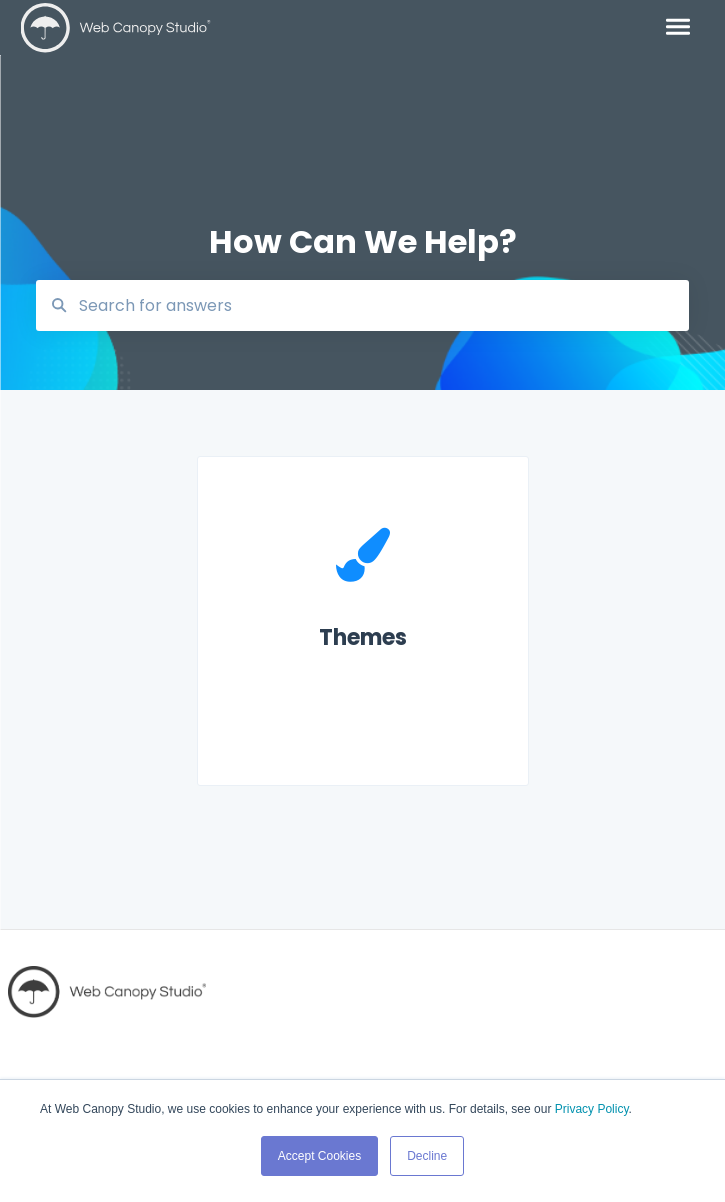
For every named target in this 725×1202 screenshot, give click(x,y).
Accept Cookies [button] (319, 1156)
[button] (677, 28)
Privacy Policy (592, 1109)
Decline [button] (427, 1156)
